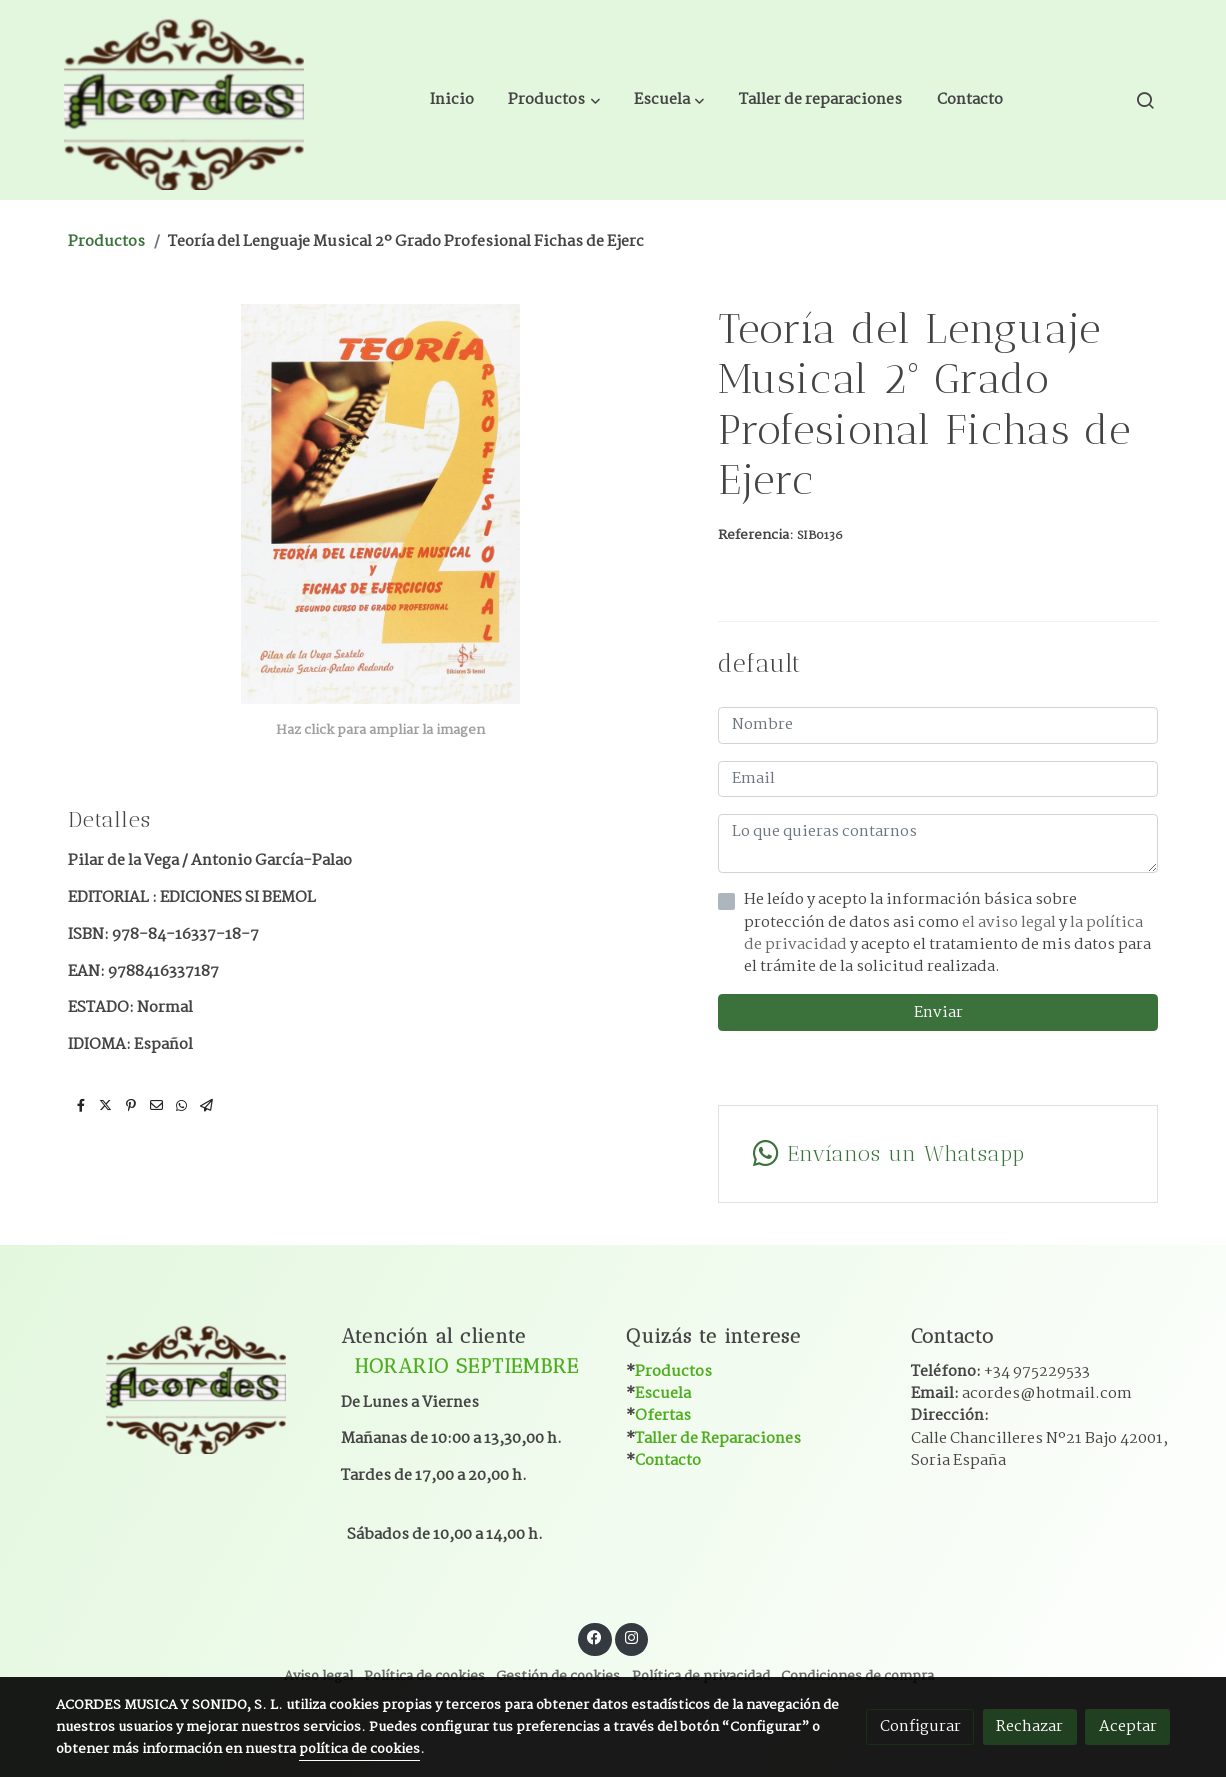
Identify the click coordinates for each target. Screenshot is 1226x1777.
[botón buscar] (1145, 100)
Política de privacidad (701, 1676)
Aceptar (1128, 1726)
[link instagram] (631, 1636)
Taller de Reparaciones (718, 1438)
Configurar (920, 1726)
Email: (1021, 1393)
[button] (554, 100)
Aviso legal (318, 1676)
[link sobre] (185, 1386)
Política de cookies (424, 1676)
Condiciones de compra (857, 1676)
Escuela (663, 1393)
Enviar (938, 1012)
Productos (106, 241)
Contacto (668, 1460)
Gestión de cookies (558, 1676)
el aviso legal (1010, 922)
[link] (184, 100)
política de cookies (359, 1749)
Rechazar (1029, 1726)
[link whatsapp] (937, 1154)
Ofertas (663, 1415)
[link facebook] (595, 1636)
